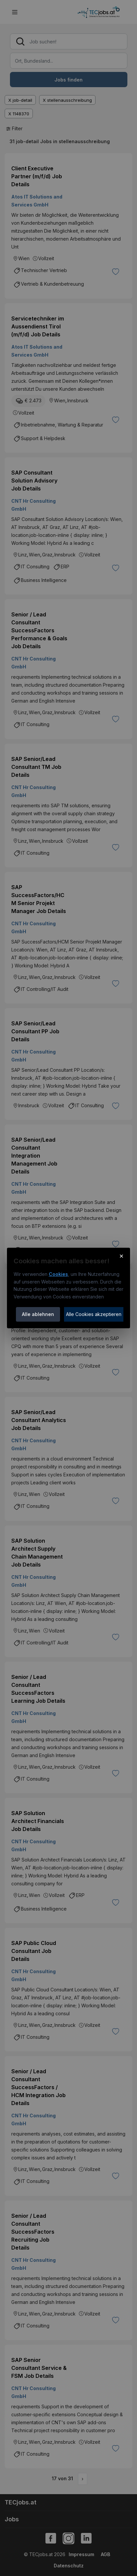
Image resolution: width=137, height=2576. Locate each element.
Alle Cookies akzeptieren (93, 1314)
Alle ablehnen (38, 1314)
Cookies (58, 1274)
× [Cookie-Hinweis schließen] (121, 1256)
